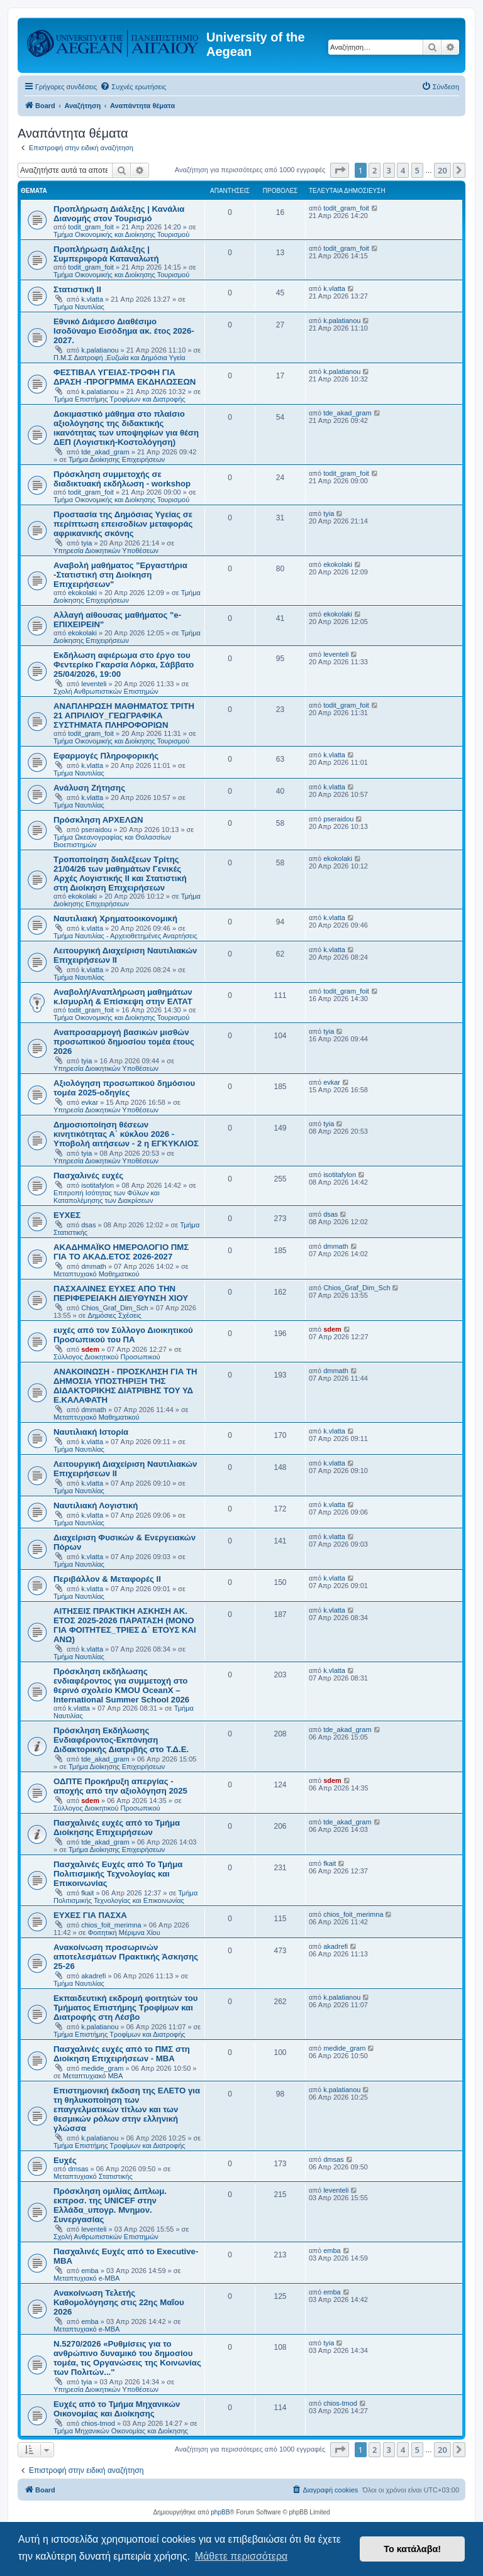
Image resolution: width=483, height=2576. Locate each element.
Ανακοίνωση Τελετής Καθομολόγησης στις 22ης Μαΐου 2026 (118, 2302)
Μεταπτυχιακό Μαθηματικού (96, 1274)
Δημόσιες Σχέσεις (115, 1315)
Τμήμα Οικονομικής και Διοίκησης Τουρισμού (121, 234)
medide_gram (102, 2068)
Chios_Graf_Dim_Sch (114, 1308)
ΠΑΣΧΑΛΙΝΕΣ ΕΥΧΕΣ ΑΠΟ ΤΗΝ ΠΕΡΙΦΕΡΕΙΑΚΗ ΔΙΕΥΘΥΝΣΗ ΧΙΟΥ (120, 1293)
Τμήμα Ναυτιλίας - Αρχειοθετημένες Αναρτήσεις (125, 936)
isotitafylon (97, 1185)
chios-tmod (98, 2423)
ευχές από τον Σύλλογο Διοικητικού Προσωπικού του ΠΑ (123, 1334)
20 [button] (442, 170)
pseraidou (96, 829)
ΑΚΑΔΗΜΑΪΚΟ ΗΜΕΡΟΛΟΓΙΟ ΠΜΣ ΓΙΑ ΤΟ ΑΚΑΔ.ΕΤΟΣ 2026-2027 (121, 1251)
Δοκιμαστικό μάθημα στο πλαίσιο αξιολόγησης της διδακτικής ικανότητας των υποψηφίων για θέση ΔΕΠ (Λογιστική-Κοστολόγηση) (126, 428)
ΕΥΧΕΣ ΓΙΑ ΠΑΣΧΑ (90, 1915)
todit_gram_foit (91, 227)
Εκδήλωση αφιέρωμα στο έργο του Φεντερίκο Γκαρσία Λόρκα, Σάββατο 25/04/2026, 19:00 (123, 664)
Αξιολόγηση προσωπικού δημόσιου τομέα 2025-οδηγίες (124, 1087)
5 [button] (417, 170)
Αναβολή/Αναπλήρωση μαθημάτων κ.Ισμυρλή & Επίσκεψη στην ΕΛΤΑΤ (122, 996)
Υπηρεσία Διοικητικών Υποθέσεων (105, 550)
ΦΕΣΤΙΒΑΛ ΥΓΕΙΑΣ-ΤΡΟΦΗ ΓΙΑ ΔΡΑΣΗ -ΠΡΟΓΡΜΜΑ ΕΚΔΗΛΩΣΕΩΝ (124, 377)
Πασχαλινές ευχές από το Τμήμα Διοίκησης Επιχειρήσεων (116, 1827)
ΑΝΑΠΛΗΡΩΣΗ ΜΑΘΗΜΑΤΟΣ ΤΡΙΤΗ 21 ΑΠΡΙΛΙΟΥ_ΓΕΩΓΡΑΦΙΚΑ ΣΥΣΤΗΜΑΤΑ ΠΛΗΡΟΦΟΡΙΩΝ (123, 715)
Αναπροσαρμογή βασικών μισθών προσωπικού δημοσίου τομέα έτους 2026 (123, 1042)
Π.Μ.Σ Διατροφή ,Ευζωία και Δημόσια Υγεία (119, 357)
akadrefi (93, 1976)
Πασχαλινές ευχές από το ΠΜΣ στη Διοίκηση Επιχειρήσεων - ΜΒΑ (121, 2053)
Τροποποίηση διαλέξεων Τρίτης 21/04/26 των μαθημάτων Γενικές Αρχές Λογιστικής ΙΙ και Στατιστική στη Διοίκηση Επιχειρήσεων (120, 873)
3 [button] (389, 170)
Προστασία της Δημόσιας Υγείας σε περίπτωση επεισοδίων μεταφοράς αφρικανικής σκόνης (122, 524)
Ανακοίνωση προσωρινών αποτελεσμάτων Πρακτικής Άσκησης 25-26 (125, 1957)
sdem (90, 1349)
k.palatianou (99, 350)
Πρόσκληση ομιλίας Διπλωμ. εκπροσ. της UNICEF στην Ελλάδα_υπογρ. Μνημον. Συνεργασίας (110, 2205)
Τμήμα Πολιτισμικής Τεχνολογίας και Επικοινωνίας (125, 1896)
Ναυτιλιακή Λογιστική (95, 1505)
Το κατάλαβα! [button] (412, 2549)
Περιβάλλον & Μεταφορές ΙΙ (107, 1579)
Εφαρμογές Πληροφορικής (105, 755)
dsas (88, 1225)
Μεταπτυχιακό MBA (93, 2076)
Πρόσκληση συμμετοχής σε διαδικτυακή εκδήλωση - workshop (122, 478)
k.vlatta (92, 299)
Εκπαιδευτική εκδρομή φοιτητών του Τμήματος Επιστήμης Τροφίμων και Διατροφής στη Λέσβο (125, 2007)
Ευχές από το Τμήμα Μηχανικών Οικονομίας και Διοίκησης (116, 2408)
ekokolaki (82, 592)
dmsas (78, 2169)
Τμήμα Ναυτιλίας (78, 306)
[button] (339, 170)
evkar (89, 1102)
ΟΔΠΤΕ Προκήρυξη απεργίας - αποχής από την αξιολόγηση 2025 (120, 1786)
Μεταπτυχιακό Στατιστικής (93, 2176)
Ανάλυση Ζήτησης (89, 787)
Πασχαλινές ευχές (88, 1175)
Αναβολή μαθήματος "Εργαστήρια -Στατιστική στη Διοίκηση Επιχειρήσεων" (120, 575)
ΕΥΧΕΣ (66, 1215)
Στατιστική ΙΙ (77, 289)
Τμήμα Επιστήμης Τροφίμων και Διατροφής (119, 399)
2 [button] (374, 170)
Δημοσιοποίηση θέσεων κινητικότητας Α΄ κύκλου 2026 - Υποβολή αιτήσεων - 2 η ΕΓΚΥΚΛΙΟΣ (126, 1134)
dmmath (93, 1266)
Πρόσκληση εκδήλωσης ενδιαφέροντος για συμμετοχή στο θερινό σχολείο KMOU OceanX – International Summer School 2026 (121, 1685)
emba (90, 2270)
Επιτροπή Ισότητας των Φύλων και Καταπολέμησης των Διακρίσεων (106, 1196)
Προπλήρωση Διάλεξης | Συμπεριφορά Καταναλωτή (106, 253)
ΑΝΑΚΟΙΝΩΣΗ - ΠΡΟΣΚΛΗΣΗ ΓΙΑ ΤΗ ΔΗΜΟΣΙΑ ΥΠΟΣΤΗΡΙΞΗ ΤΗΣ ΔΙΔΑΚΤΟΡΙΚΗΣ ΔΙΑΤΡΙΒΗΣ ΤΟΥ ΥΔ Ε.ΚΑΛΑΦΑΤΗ (125, 1386)
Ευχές (65, 2160)
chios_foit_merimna (111, 1925)
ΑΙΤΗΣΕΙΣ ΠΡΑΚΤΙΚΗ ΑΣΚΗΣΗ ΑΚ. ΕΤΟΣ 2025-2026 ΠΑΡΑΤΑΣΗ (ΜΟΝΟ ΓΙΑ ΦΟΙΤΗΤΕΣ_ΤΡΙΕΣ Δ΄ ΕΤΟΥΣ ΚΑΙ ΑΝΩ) (124, 1625)
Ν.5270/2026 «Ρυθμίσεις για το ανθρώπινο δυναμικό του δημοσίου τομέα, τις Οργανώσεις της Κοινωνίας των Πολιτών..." (127, 2358)
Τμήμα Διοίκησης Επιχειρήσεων (117, 459)
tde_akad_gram (105, 452)
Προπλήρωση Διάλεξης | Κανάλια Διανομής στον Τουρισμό (118, 213)
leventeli (93, 684)
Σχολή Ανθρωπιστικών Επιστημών (105, 691)
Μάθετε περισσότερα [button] (241, 2556)
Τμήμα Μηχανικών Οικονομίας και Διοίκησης (120, 2431)
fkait (87, 1893)
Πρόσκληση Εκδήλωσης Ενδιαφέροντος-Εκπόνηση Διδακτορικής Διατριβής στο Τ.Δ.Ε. (121, 1740)
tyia (86, 543)
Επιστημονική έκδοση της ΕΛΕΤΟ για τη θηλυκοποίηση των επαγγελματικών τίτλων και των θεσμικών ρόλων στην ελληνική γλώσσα (126, 2109)
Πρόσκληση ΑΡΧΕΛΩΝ (98, 820)
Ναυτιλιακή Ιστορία (90, 1432)
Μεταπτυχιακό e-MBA (86, 2278)
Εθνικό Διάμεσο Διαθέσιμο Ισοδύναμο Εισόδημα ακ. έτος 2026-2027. (123, 331)
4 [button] (403, 170)
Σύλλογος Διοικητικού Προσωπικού (106, 1357)
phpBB (220, 2512)
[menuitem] (133, 86)
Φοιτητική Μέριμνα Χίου (124, 1932)
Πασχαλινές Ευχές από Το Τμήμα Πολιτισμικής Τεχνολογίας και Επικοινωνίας (117, 1874)
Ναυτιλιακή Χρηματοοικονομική (115, 918)
